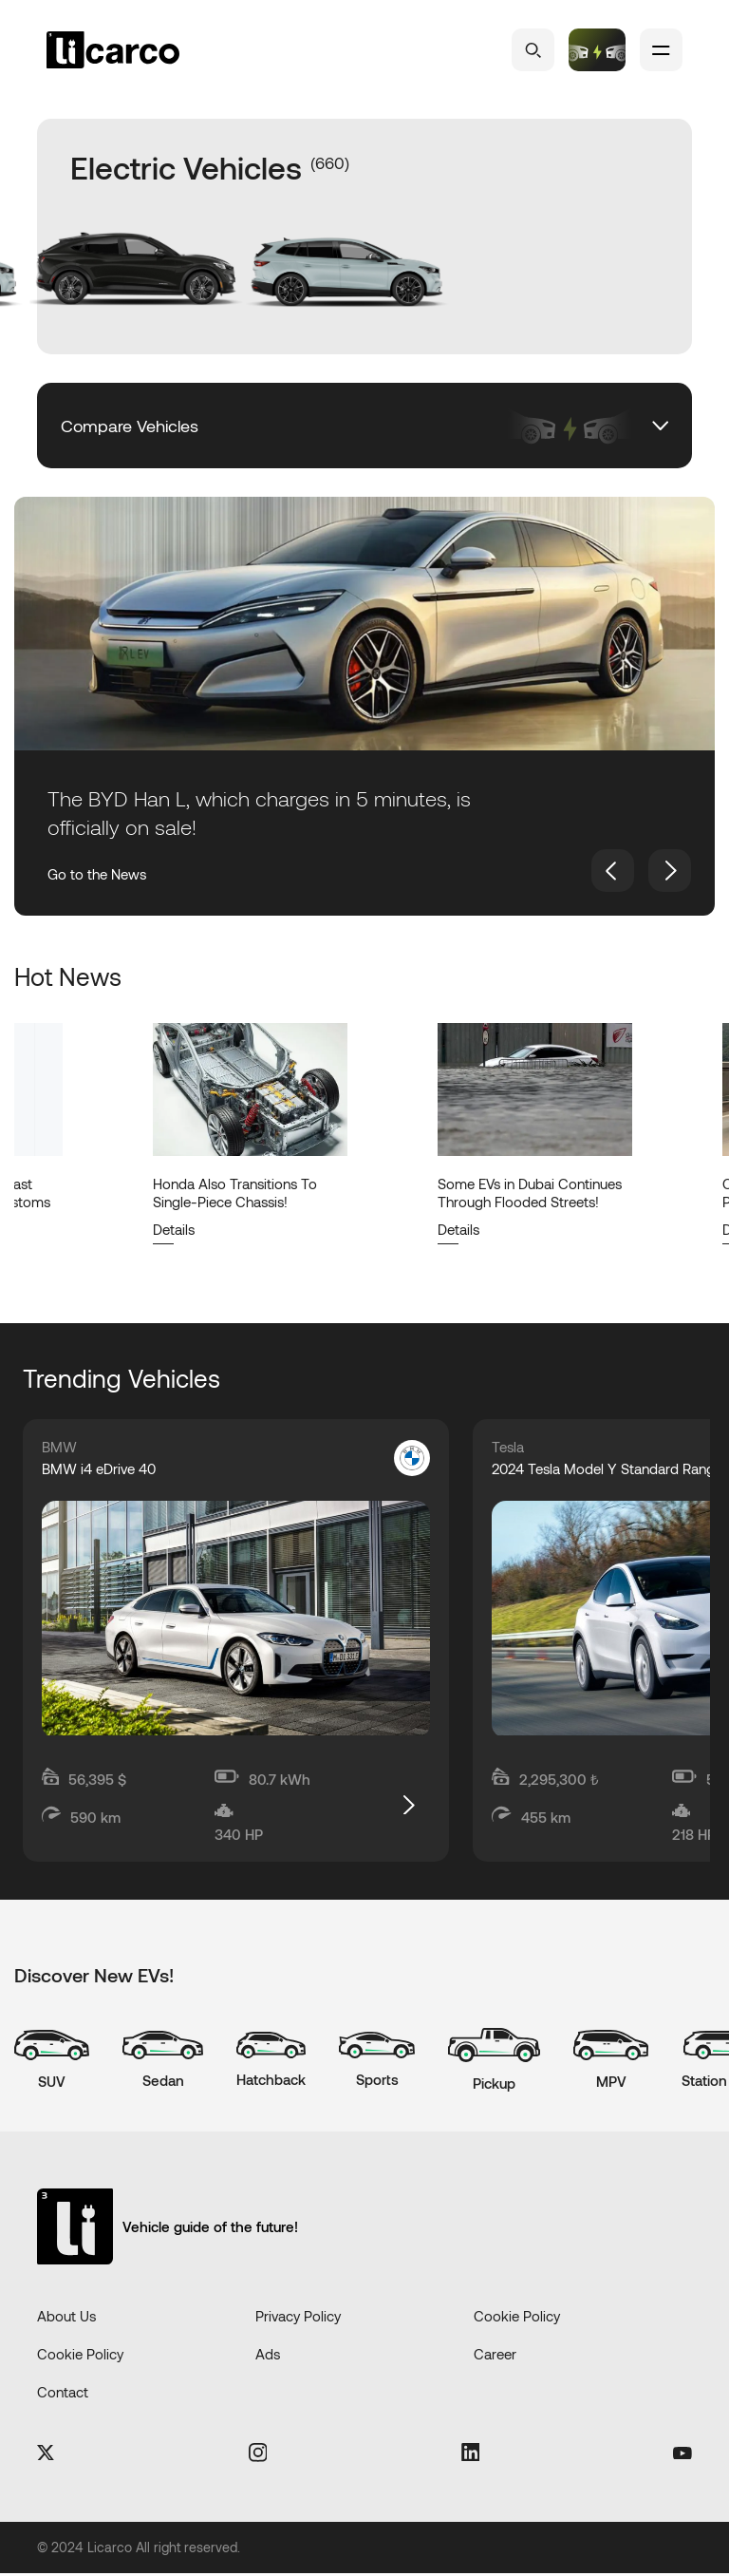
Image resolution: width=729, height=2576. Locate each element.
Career (495, 2356)
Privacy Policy (298, 2318)
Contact (62, 2394)
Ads (267, 2356)
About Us (66, 2318)
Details (174, 1229)
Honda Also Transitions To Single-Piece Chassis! (235, 1192)
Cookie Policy (517, 2318)
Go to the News (96, 873)
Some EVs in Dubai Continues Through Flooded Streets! (530, 1192)
